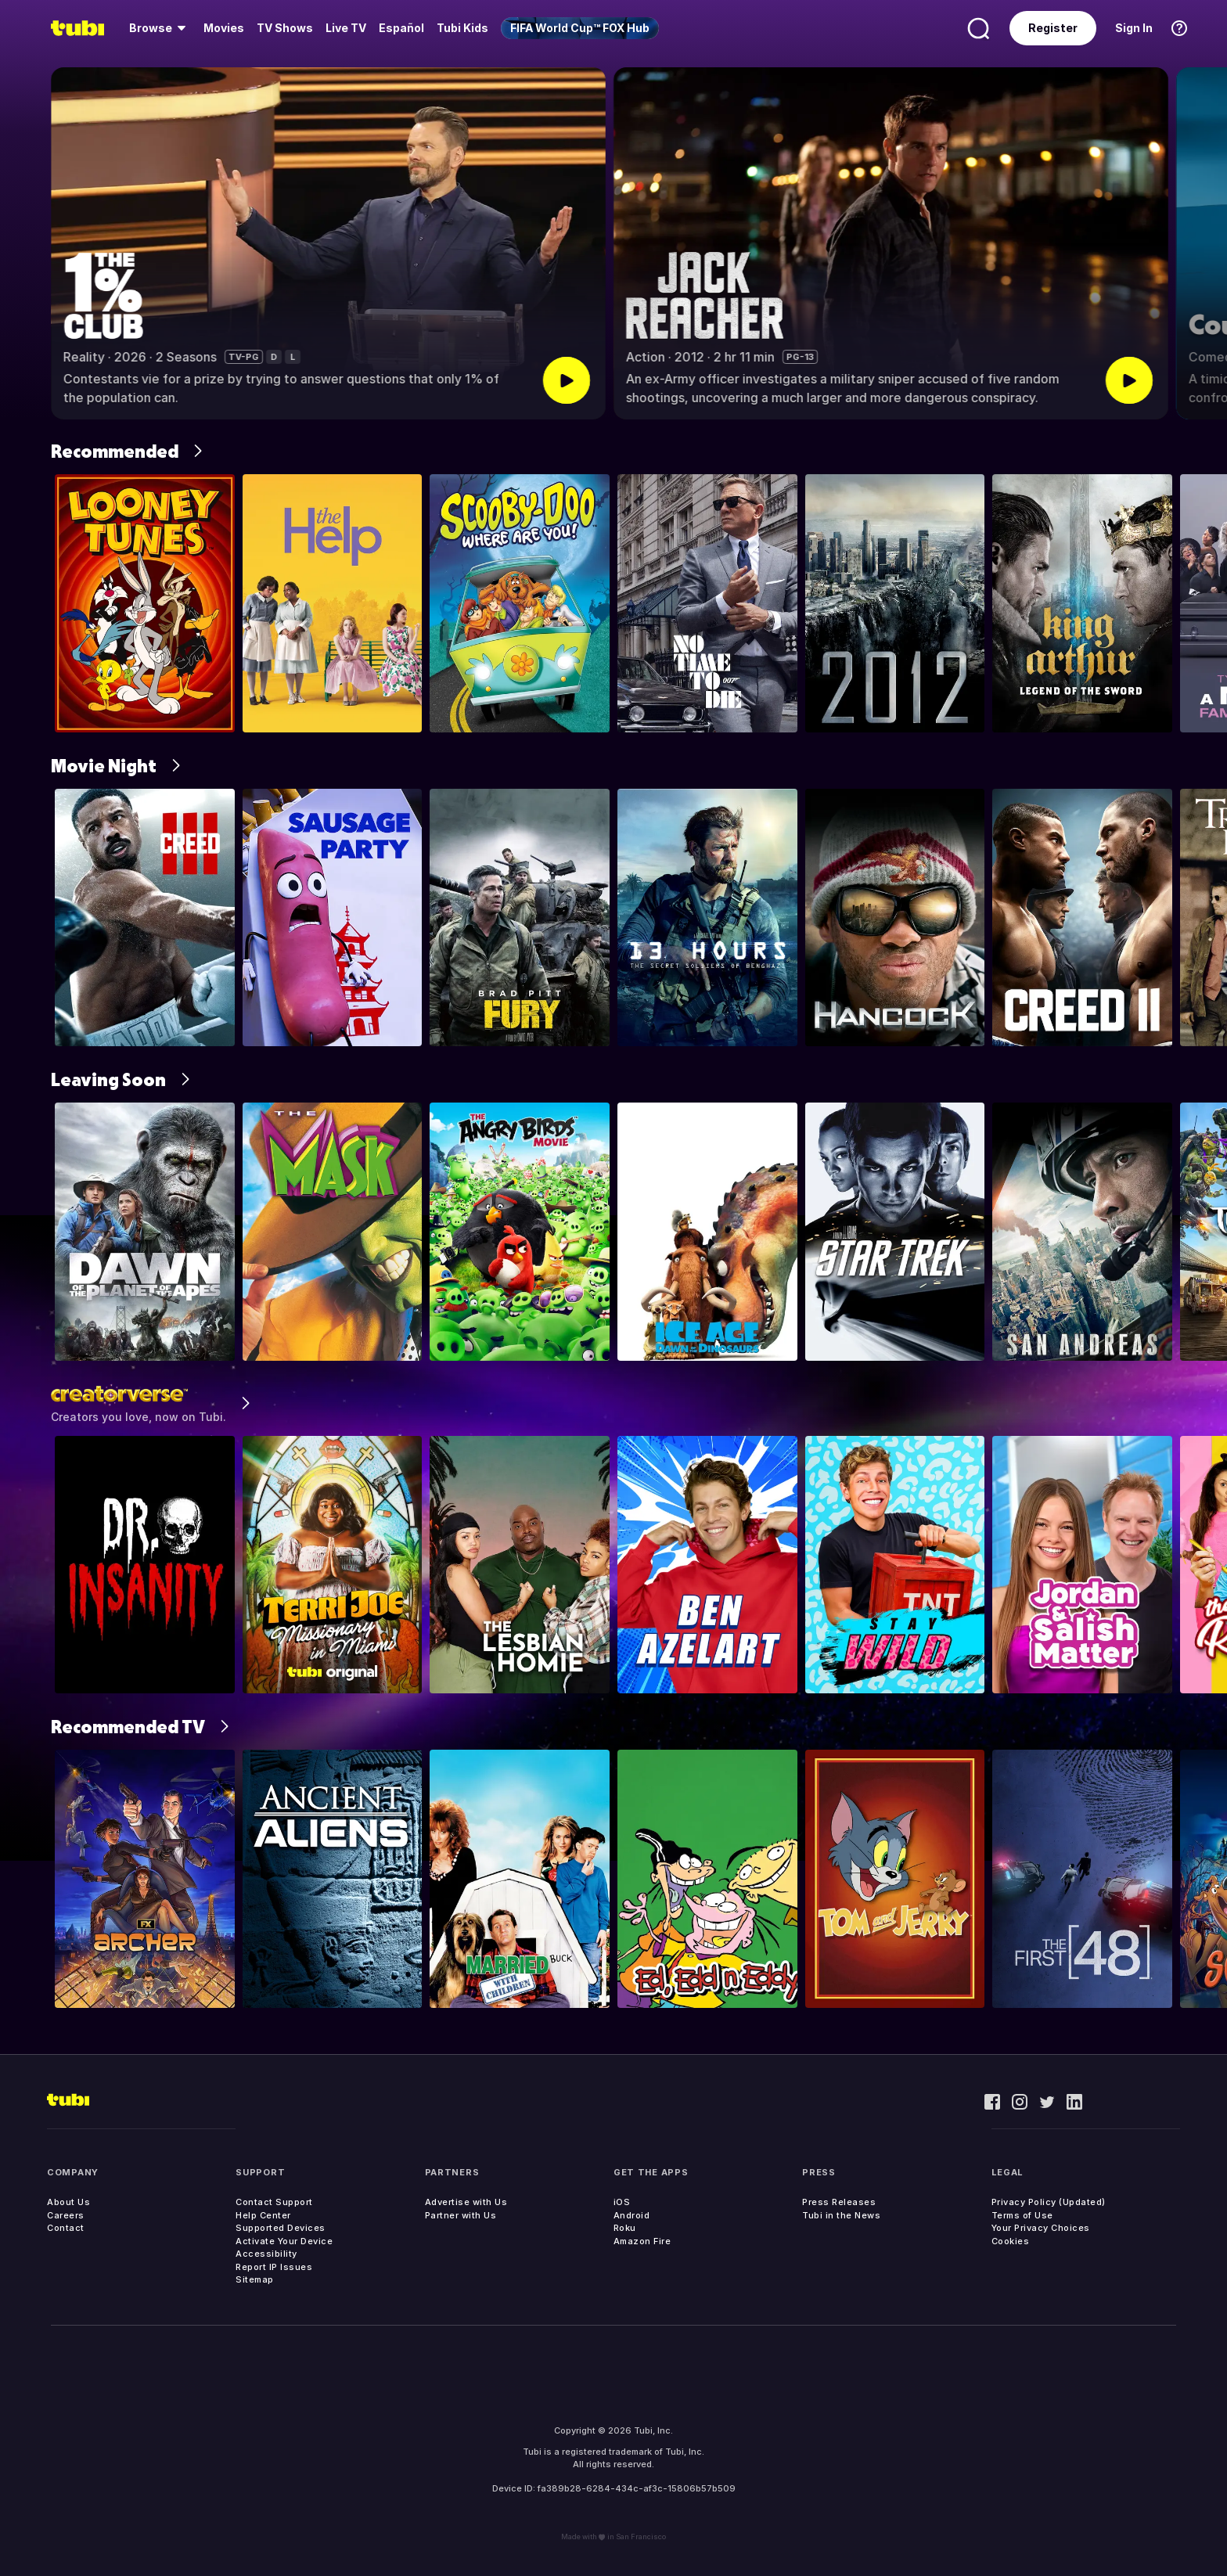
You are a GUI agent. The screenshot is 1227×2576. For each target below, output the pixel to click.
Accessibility (266, 2253)
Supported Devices (281, 2227)
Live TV (346, 27)
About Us (68, 2201)
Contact (66, 2227)
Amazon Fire (642, 2241)
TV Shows (285, 27)
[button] (1201, 243)
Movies (223, 27)
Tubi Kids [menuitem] (462, 27)
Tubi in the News (841, 2215)
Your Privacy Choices (1040, 2227)
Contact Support (274, 2201)
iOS (622, 2201)
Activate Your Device (284, 2241)
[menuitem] (160, 28)
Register (1053, 27)
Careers (66, 2215)
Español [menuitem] (401, 27)
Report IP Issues (274, 2266)
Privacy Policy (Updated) (1048, 2201)
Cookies (1010, 2241)
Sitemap (255, 2279)
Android (632, 2215)
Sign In (1134, 27)
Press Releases (839, 2201)
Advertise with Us (466, 2201)
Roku (625, 2227)
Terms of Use (1022, 2215)
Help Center (263, 2215)
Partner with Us (461, 2215)
